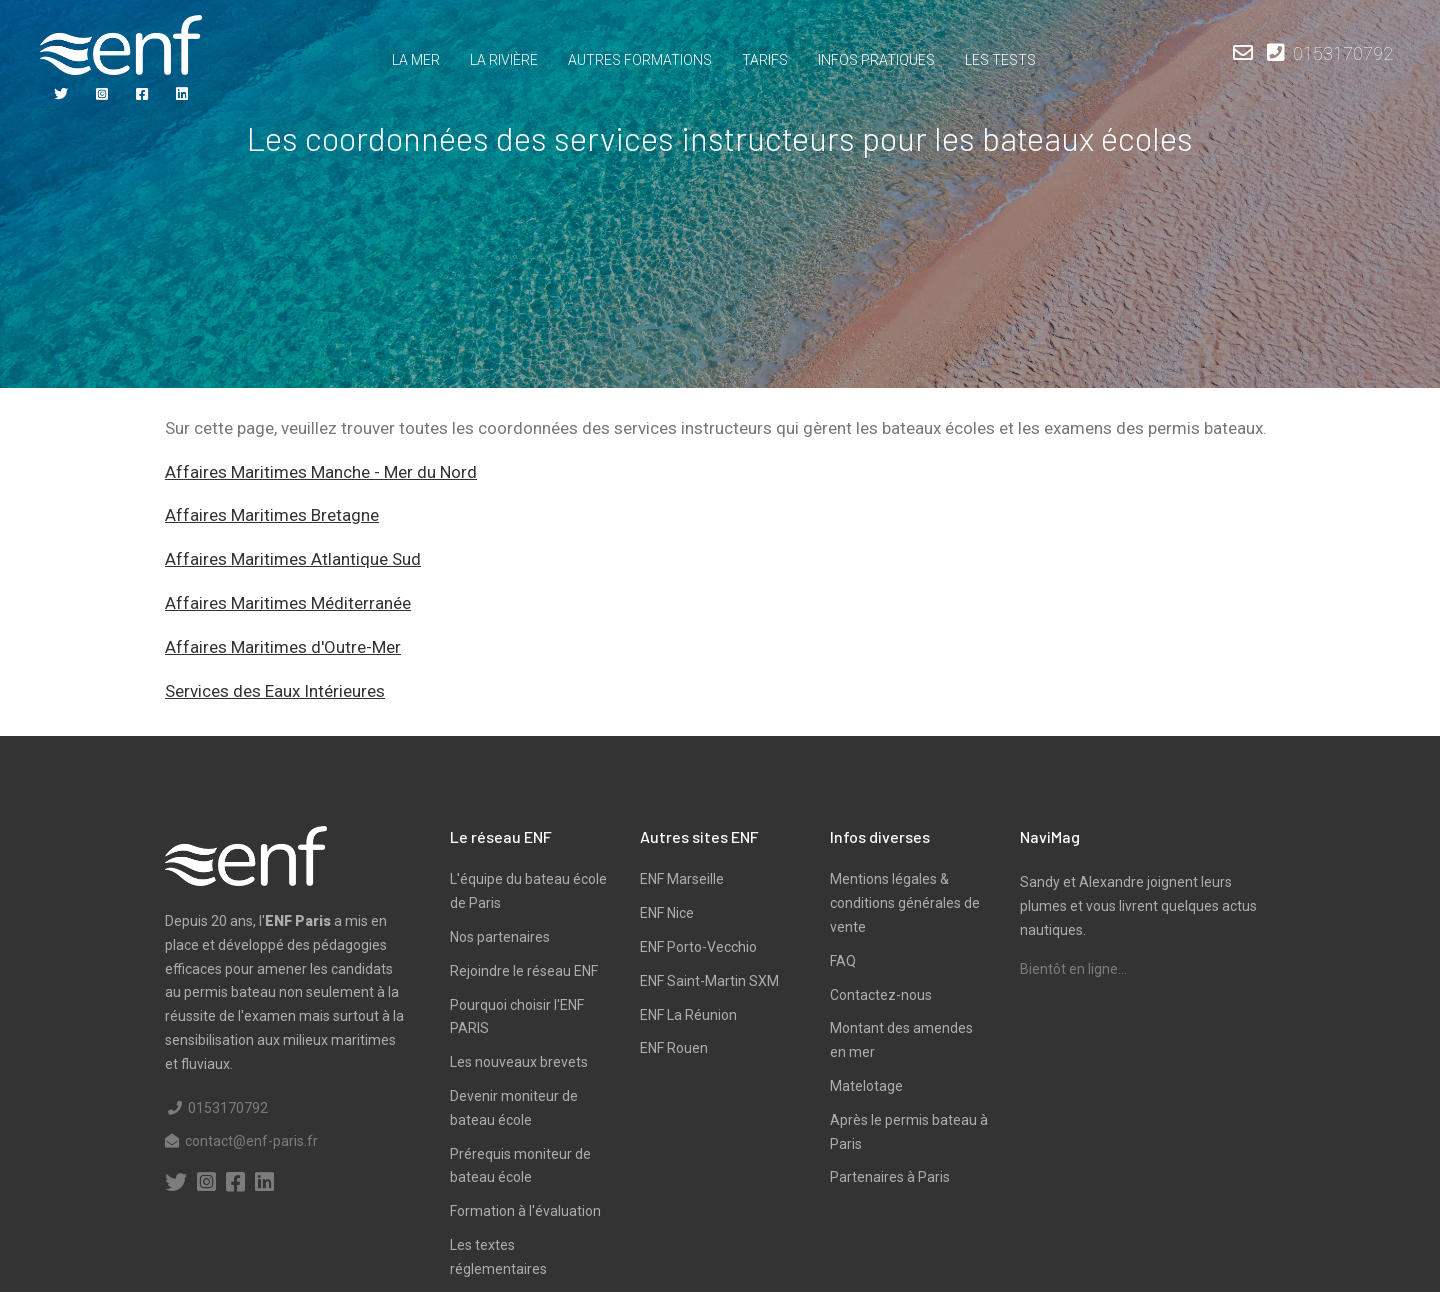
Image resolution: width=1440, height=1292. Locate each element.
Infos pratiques (876, 60)
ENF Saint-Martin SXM (709, 981)
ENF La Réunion (688, 1015)
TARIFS (765, 60)
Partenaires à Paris (890, 1177)
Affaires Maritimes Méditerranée (288, 603)
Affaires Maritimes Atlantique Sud (293, 559)
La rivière (504, 60)
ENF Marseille (682, 879)
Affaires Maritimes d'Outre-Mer (283, 647)
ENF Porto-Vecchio (698, 947)
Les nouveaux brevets (519, 1062)
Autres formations (640, 60)
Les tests (1000, 60)
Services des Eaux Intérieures (275, 691)
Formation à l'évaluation (525, 1211)
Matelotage (866, 1086)
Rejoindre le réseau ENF (524, 971)
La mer (416, 60)
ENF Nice (667, 913)
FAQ (843, 961)
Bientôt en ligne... (1073, 969)
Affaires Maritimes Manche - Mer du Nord (321, 472)
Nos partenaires (500, 937)
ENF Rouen (674, 1048)
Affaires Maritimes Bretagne (272, 515)
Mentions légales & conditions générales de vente (905, 903)
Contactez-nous (881, 995)
